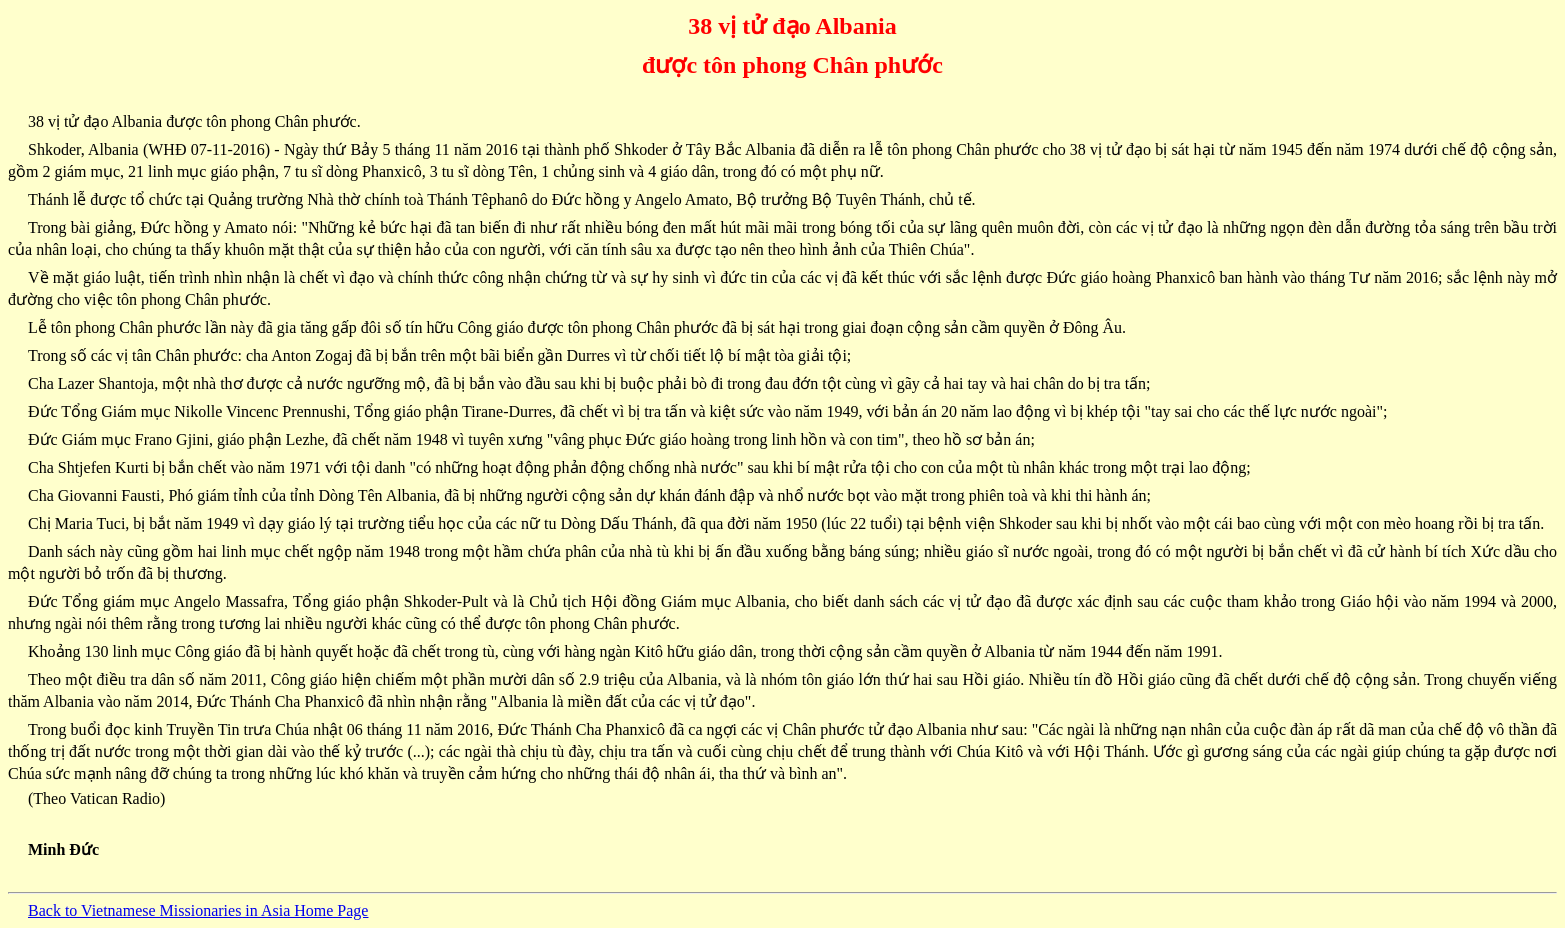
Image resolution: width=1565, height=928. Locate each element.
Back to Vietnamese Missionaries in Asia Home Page (198, 910)
